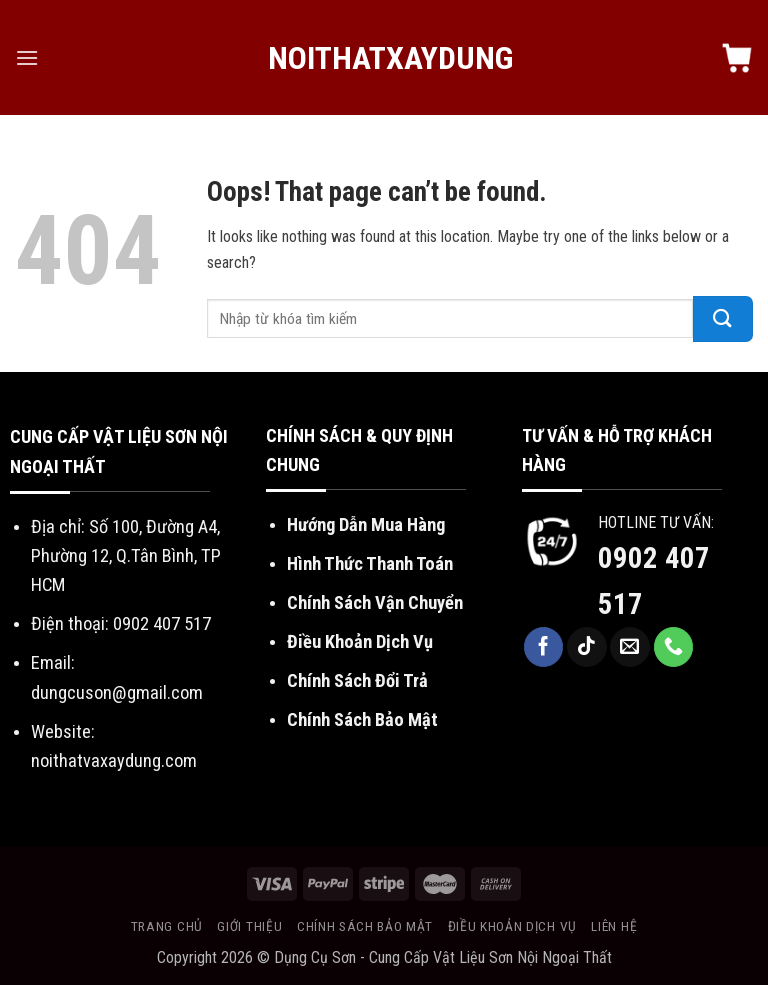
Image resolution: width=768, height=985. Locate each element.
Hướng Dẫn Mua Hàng (366, 524)
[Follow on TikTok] (587, 647)
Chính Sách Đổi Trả (357, 680)
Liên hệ (614, 926)
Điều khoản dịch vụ (512, 926)
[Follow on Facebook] (544, 647)
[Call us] (674, 647)
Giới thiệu (249, 926)
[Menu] (27, 57)
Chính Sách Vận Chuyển (375, 602)
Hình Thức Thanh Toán (370, 563)
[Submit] (723, 319)
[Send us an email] (630, 647)
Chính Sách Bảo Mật (362, 719)
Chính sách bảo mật (365, 926)
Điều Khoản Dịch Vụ (360, 641)
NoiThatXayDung (384, 58)
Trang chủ (167, 926)
